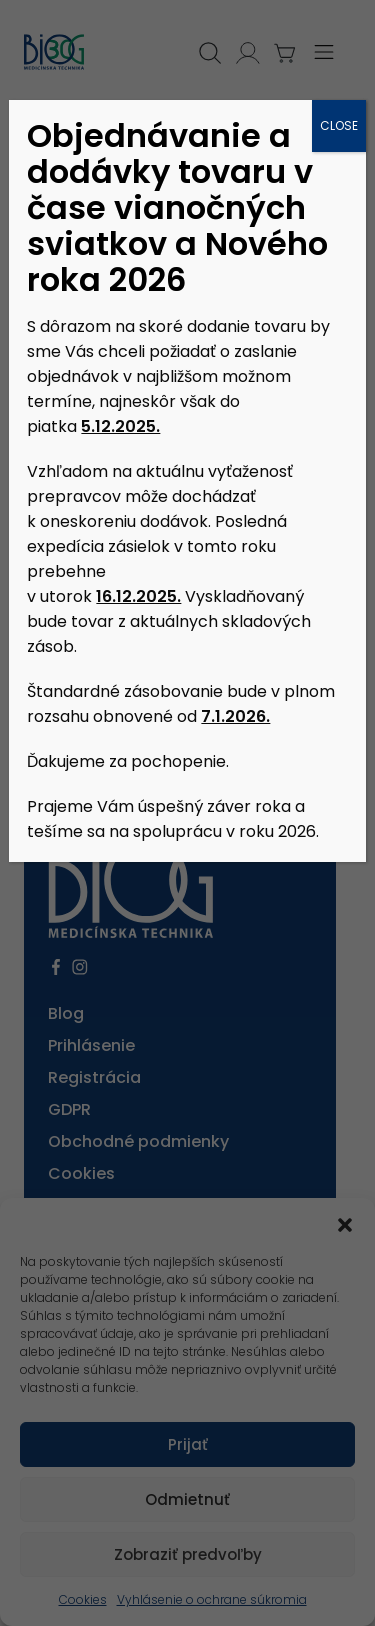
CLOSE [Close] (339, 125)
